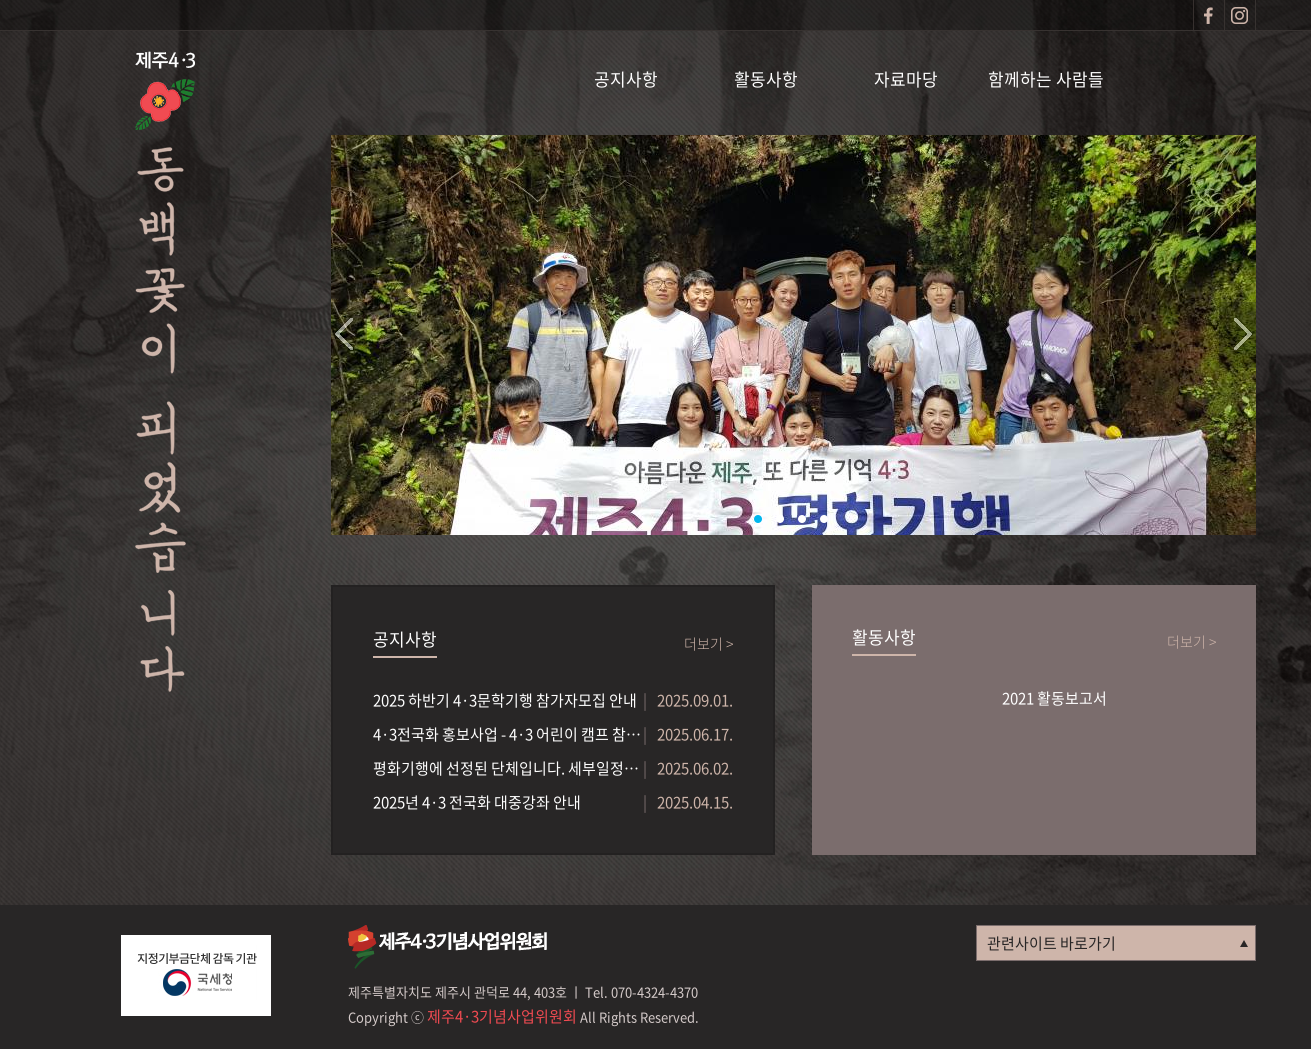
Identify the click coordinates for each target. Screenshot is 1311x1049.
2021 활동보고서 (1054, 698)
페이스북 (1209, 15)
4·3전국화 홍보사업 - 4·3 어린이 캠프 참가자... (508, 734)
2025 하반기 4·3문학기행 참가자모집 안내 (505, 700)
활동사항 (766, 78)
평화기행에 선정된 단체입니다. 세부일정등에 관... (508, 768)
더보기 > (708, 643)
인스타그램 (1240, 15)
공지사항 (626, 78)
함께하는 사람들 (1046, 78)
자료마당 (906, 78)
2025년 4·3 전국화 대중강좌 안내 (477, 802)
